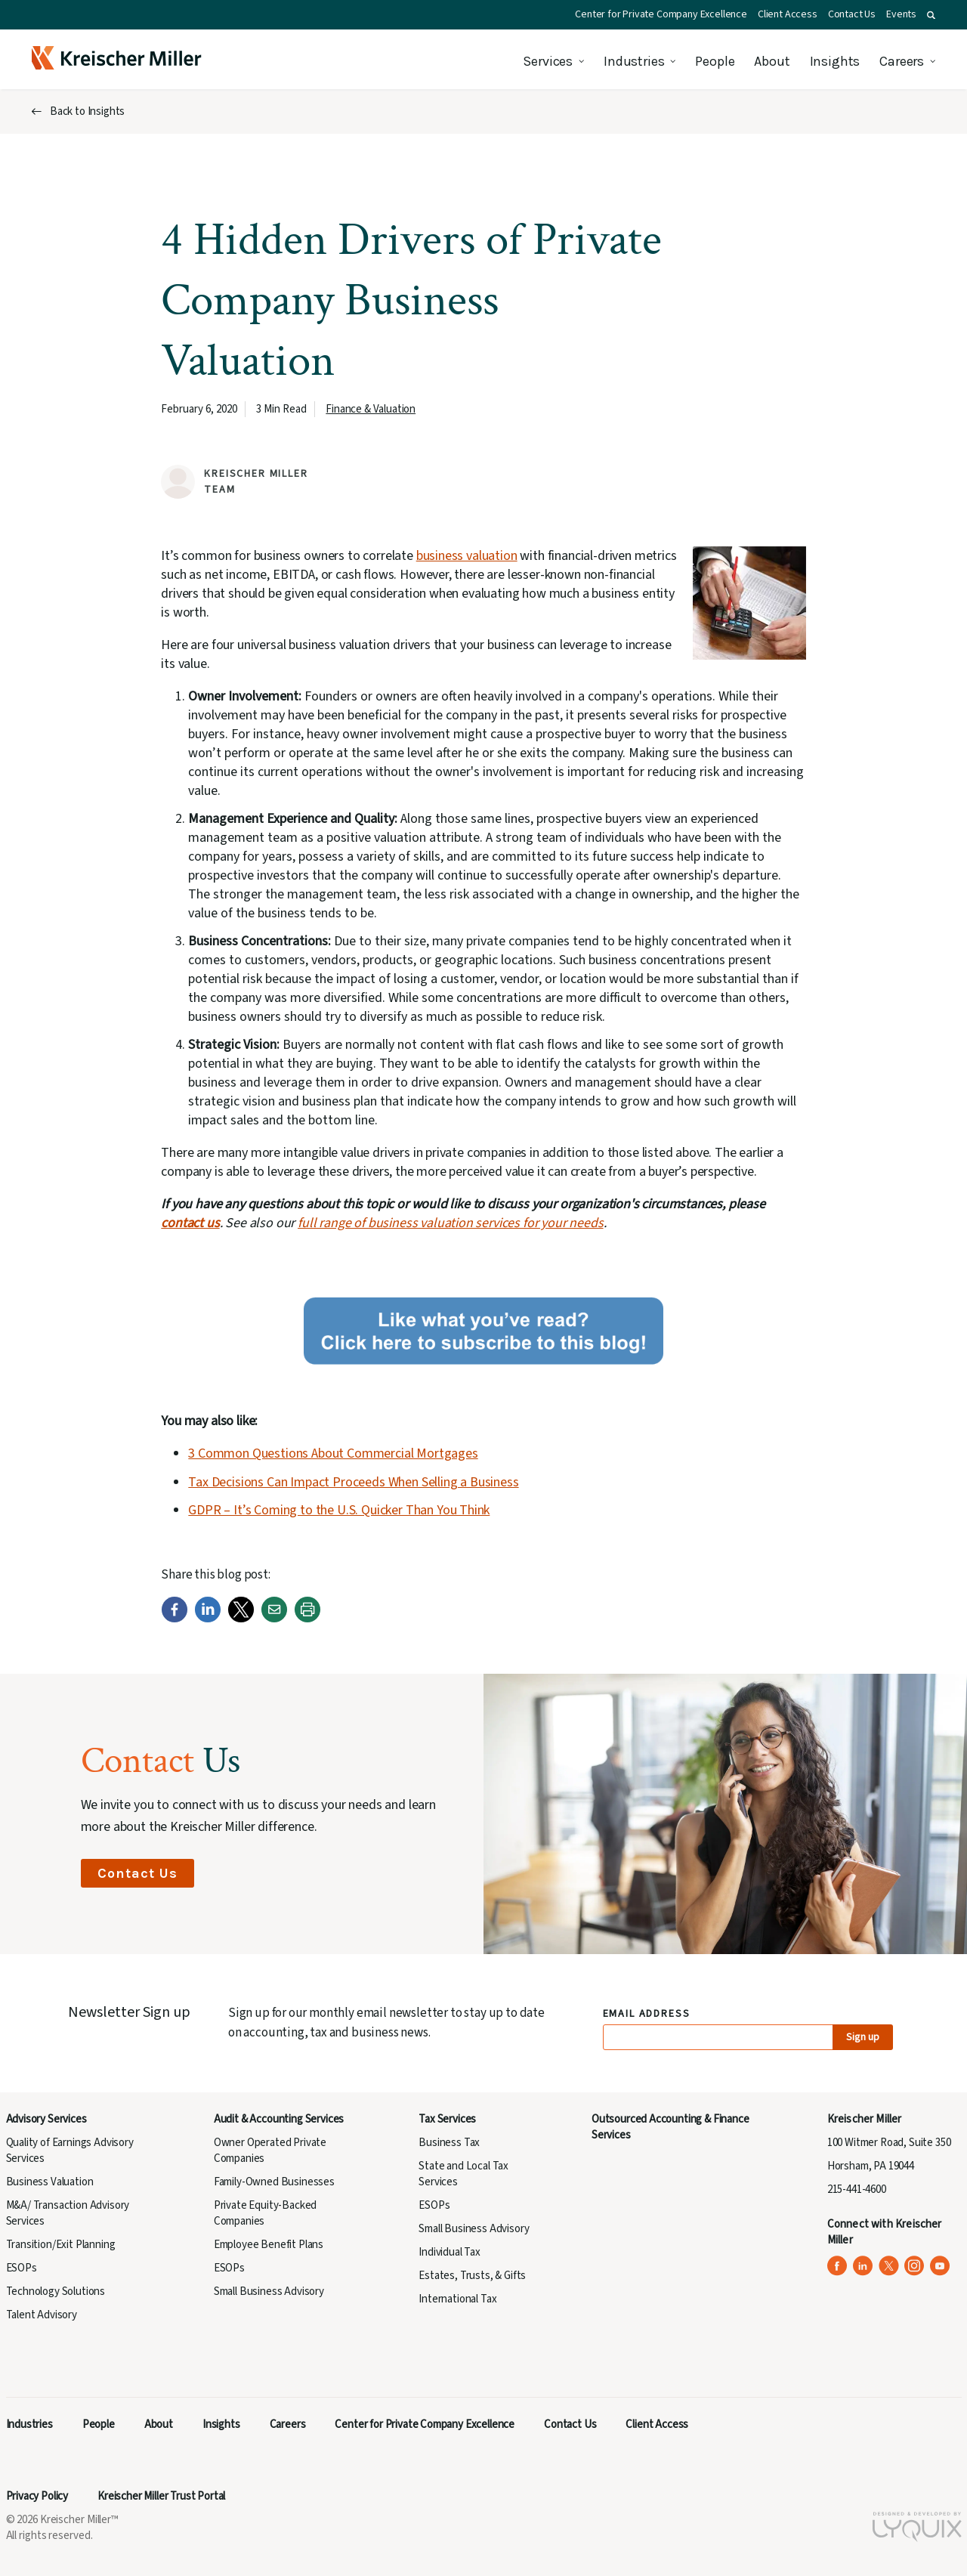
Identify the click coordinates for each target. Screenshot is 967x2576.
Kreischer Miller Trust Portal (161, 2496)
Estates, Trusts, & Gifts (472, 2276)
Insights (835, 61)
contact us (190, 1223)
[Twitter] (241, 1619)
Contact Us (852, 14)
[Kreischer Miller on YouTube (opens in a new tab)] (940, 2266)
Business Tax (449, 2143)
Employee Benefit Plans (268, 2245)
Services (548, 61)
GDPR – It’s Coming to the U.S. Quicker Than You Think (339, 1510)
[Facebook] (174, 1619)
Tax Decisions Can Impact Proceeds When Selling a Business (353, 1482)
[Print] (307, 1619)
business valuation (466, 555)
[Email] (274, 1619)
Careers (901, 61)
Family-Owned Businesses (274, 2182)
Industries (634, 61)
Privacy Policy (37, 2496)
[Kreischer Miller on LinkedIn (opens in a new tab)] (863, 2266)
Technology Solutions (56, 2291)
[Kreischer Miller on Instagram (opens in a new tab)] (914, 2266)
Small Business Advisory (269, 2291)
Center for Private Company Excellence (661, 14)
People (714, 61)
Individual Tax (449, 2252)
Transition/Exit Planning (61, 2245)
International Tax (457, 2299)
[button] (931, 15)
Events (901, 14)
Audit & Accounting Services (279, 2119)
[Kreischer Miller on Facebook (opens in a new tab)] (837, 2266)
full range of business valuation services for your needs (450, 1223)
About (771, 61)
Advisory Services (46, 2119)
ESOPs (21, 2268)
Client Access (787, 14)
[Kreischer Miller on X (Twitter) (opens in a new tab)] (889, 2266)
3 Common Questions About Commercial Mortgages (332, 1453)
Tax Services (447, 2119)
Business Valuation (50, 2182)
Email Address (647, 2014)
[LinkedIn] (207, 1619)
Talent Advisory (41, 2315)
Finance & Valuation (371, 409)
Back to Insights (87, 111)
